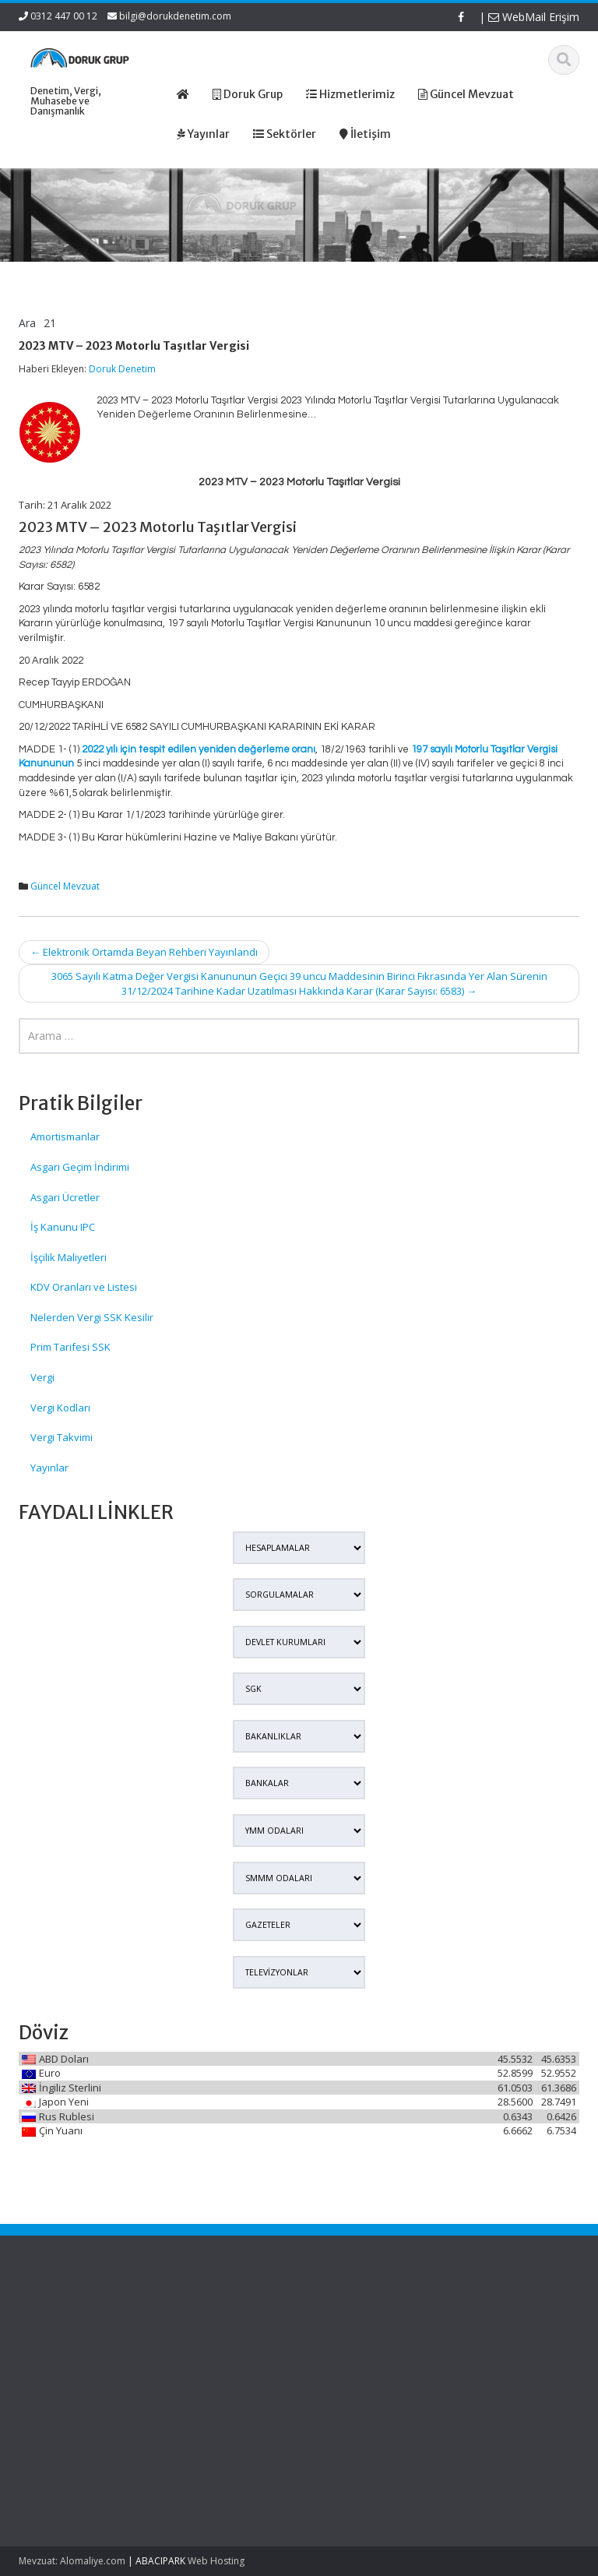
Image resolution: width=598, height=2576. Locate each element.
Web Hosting (216, 2560)
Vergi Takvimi (61, 1437)
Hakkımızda (210, 2337)
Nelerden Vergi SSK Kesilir (91, 1317)
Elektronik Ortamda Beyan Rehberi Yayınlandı (144, 952)
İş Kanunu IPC (62, 1227)
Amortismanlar (65, 1136)
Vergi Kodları (60, 1408)
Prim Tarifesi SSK (70, 1347)
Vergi (42, 1377)
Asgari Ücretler (65, 1197)
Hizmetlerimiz (215, 2351)
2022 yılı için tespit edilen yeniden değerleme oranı (198, 749)
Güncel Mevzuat (65, 886)
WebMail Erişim (533, 16)
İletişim (199, 2380)
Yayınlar (49, 1468)
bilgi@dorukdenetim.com (175, 16)
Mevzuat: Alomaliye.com (72, 2560)
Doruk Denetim (122, 368)
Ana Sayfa (207, 2322)
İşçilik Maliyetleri (68, 1257)
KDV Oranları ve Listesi (83, 1287)
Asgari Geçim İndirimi (79, 1167)
